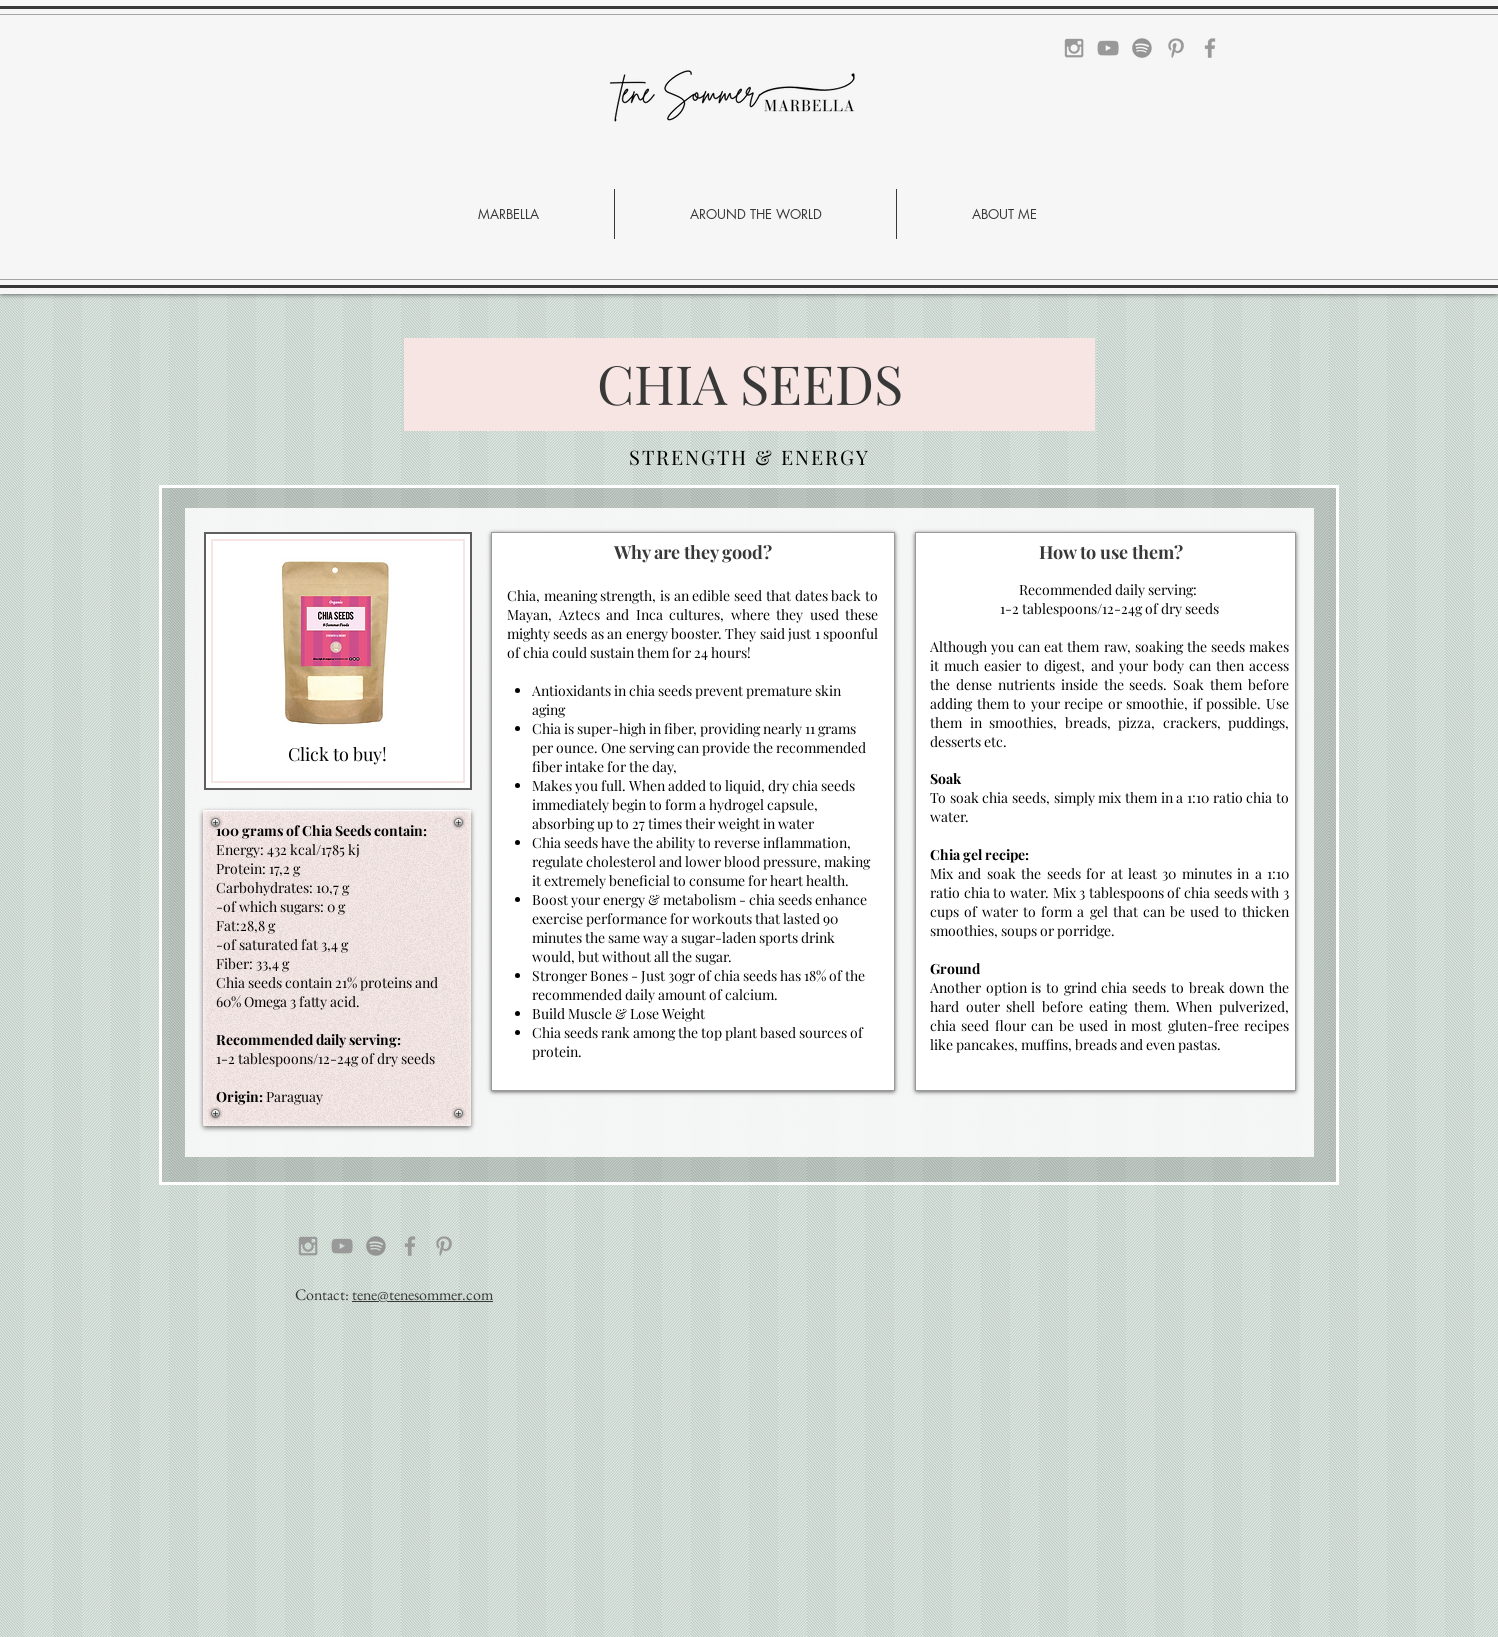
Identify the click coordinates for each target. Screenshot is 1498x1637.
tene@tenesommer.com (422, 1294)
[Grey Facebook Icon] (1210, 48)
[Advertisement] (600, 1495)
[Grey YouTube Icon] (1108, 48)
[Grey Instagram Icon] (1074, 48)
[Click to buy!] (337, 755)
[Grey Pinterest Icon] (1176, 48)
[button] (755, 214)
